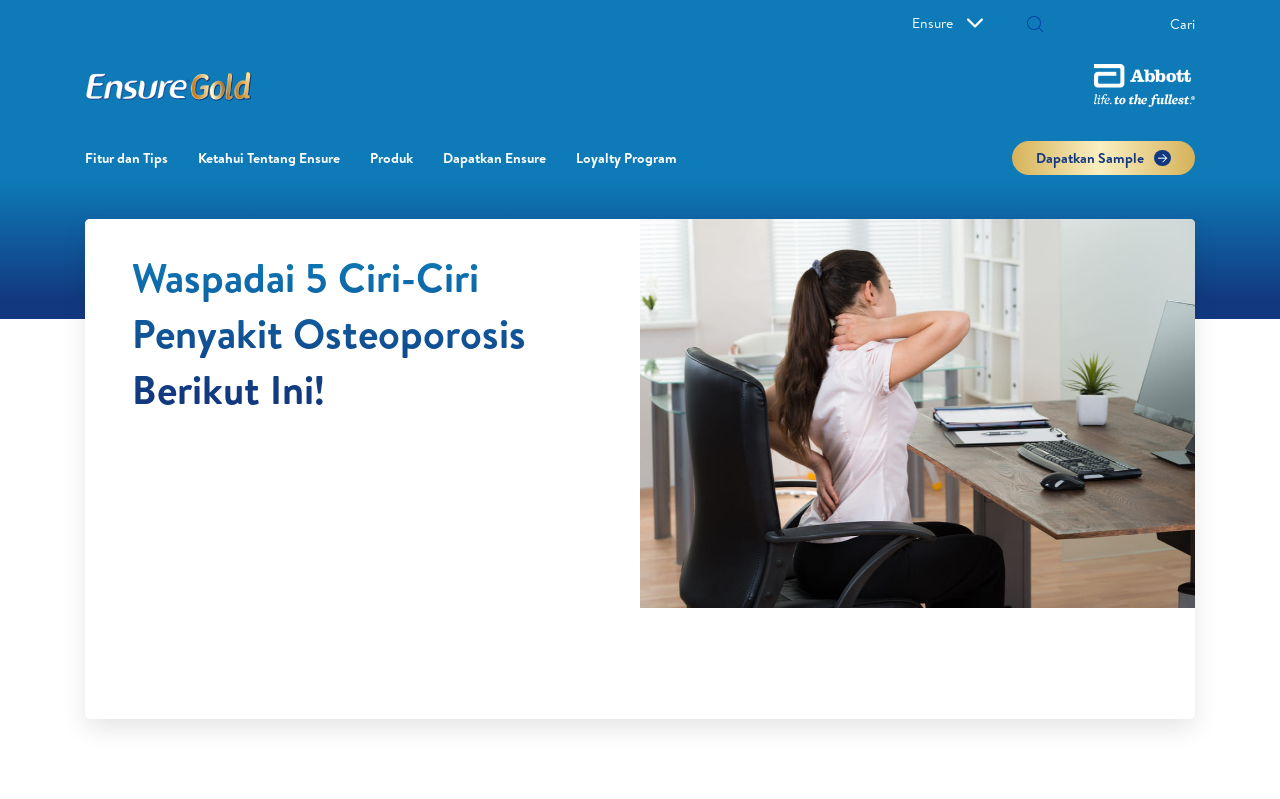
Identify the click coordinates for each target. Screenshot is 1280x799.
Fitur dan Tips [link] (126, 158)
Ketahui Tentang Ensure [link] (269, 158)
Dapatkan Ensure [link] (494, 158)
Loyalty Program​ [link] (626, 158)
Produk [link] (391, 158)
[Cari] (1035, 26)
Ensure (947, 23)
